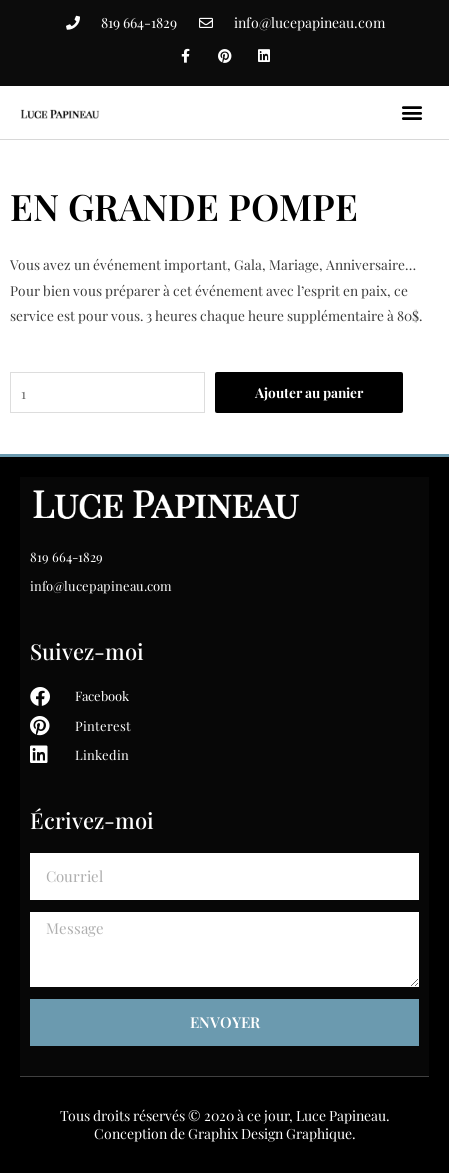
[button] (412, 112)
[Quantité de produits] (107, 392)
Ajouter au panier (309, 392)
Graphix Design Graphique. (272, 1133)
